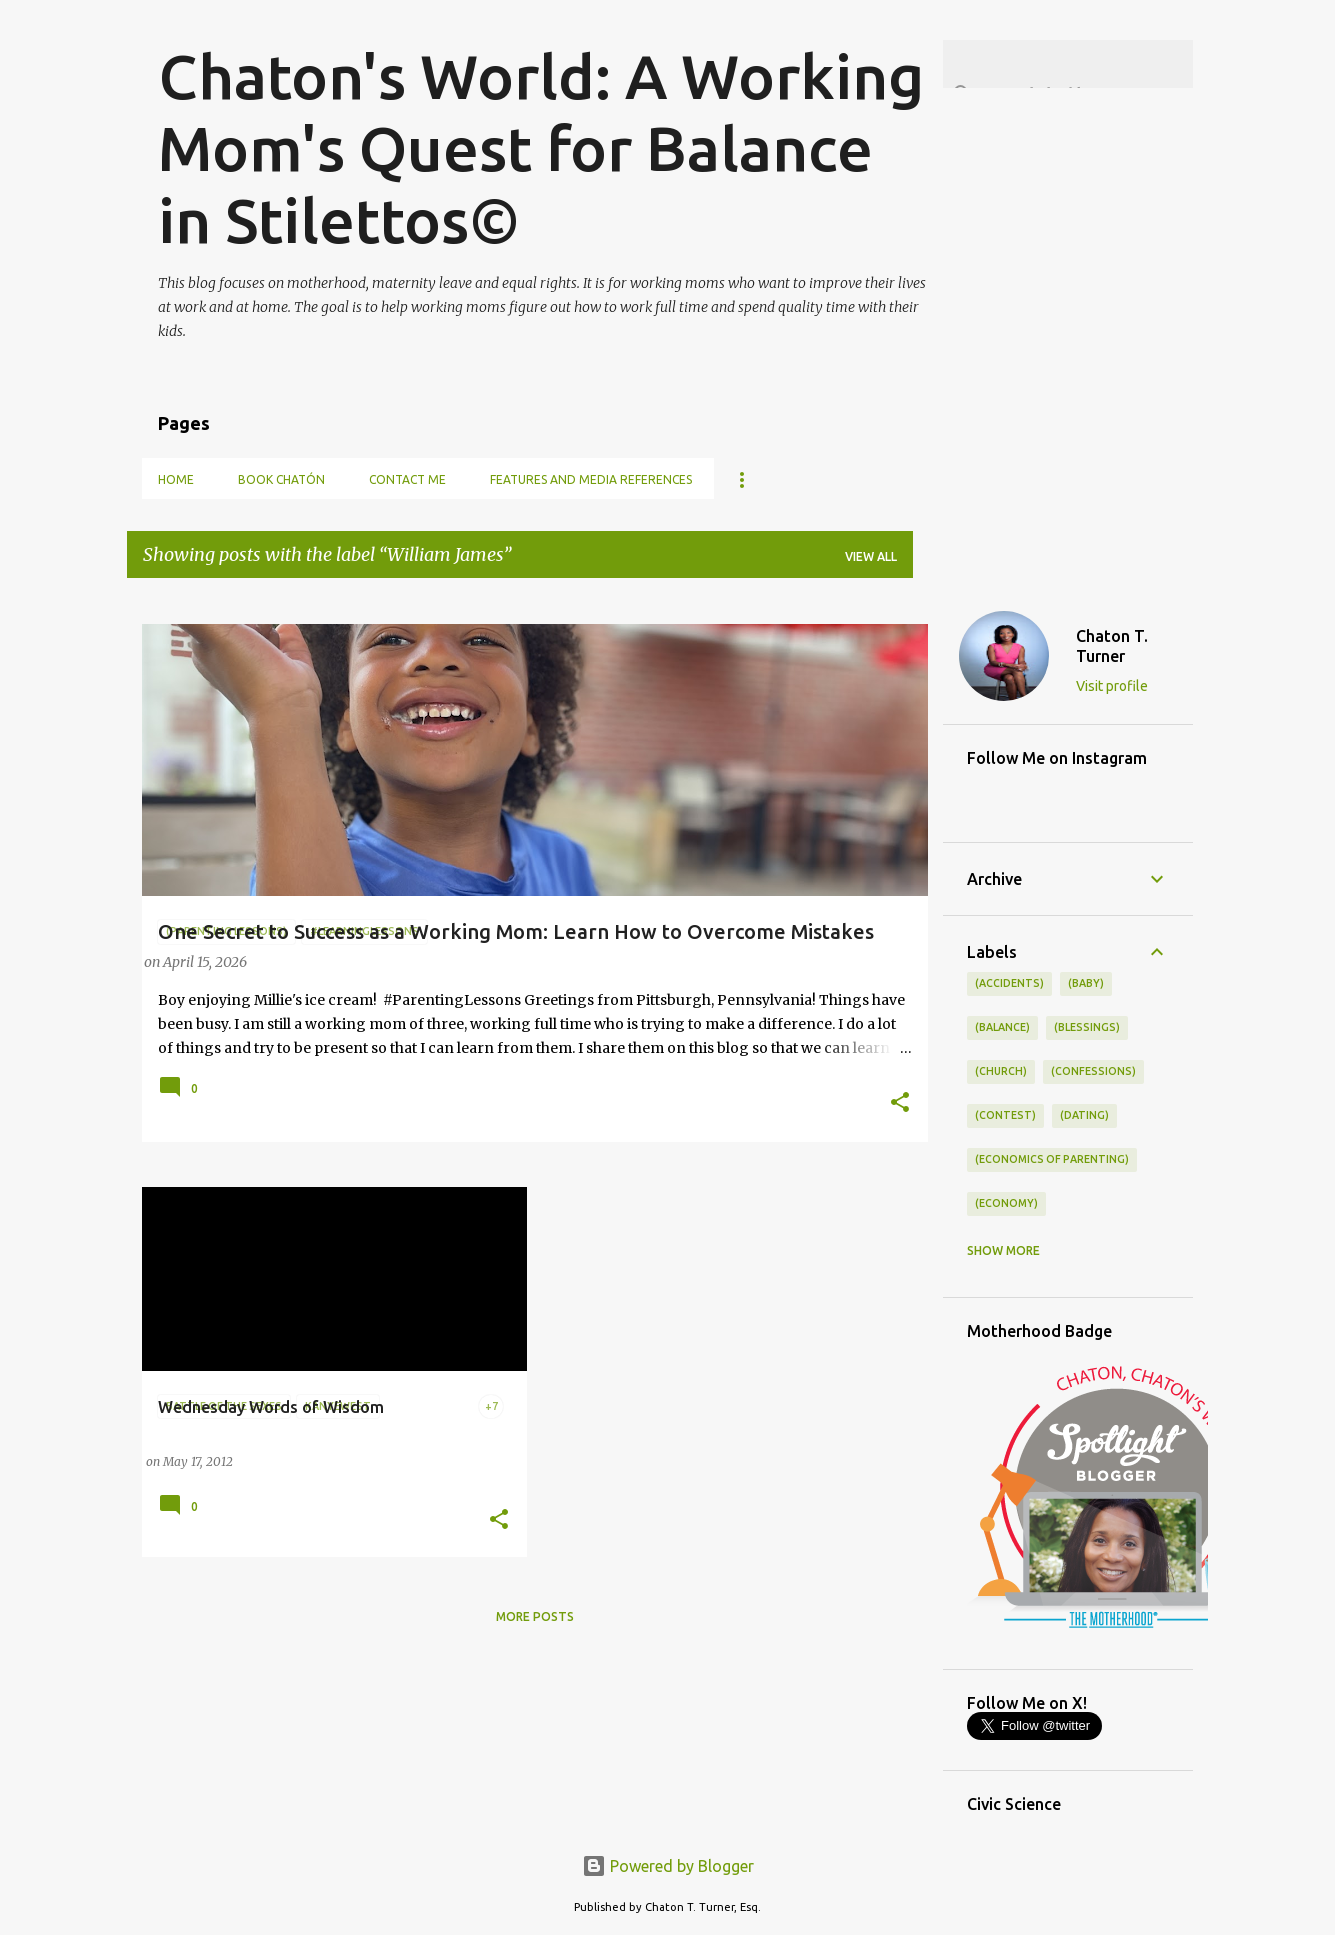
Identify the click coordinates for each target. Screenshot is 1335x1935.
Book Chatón (281, 479)
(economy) (1006, 1203)
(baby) (1086, 983)
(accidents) (1009, 983)
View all (871, 556)
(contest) (1005, 1115)
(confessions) (1093, 1071)
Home (176, 479)
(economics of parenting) (1052, 1159)
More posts (535, 1616)
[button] (900, 1104)
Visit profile (1112, 686)
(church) (1001, 1071)
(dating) (1084, 1115)
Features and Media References (591, 479)
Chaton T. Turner (1112, 646)
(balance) (1002, 1027)
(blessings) (1087, 1027)
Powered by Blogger (668, 1866)
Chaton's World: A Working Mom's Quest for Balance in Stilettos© (541, 148)
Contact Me (407, 479)
